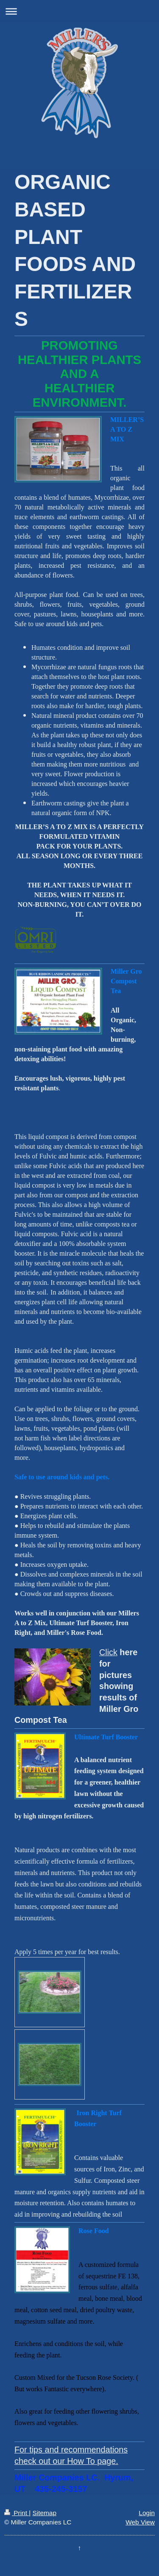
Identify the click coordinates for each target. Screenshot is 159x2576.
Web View (140, 2522)
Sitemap (44, 2512)
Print (16, 2512)
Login (147, 2512)
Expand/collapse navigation (79, 11)
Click (108, 1652)
